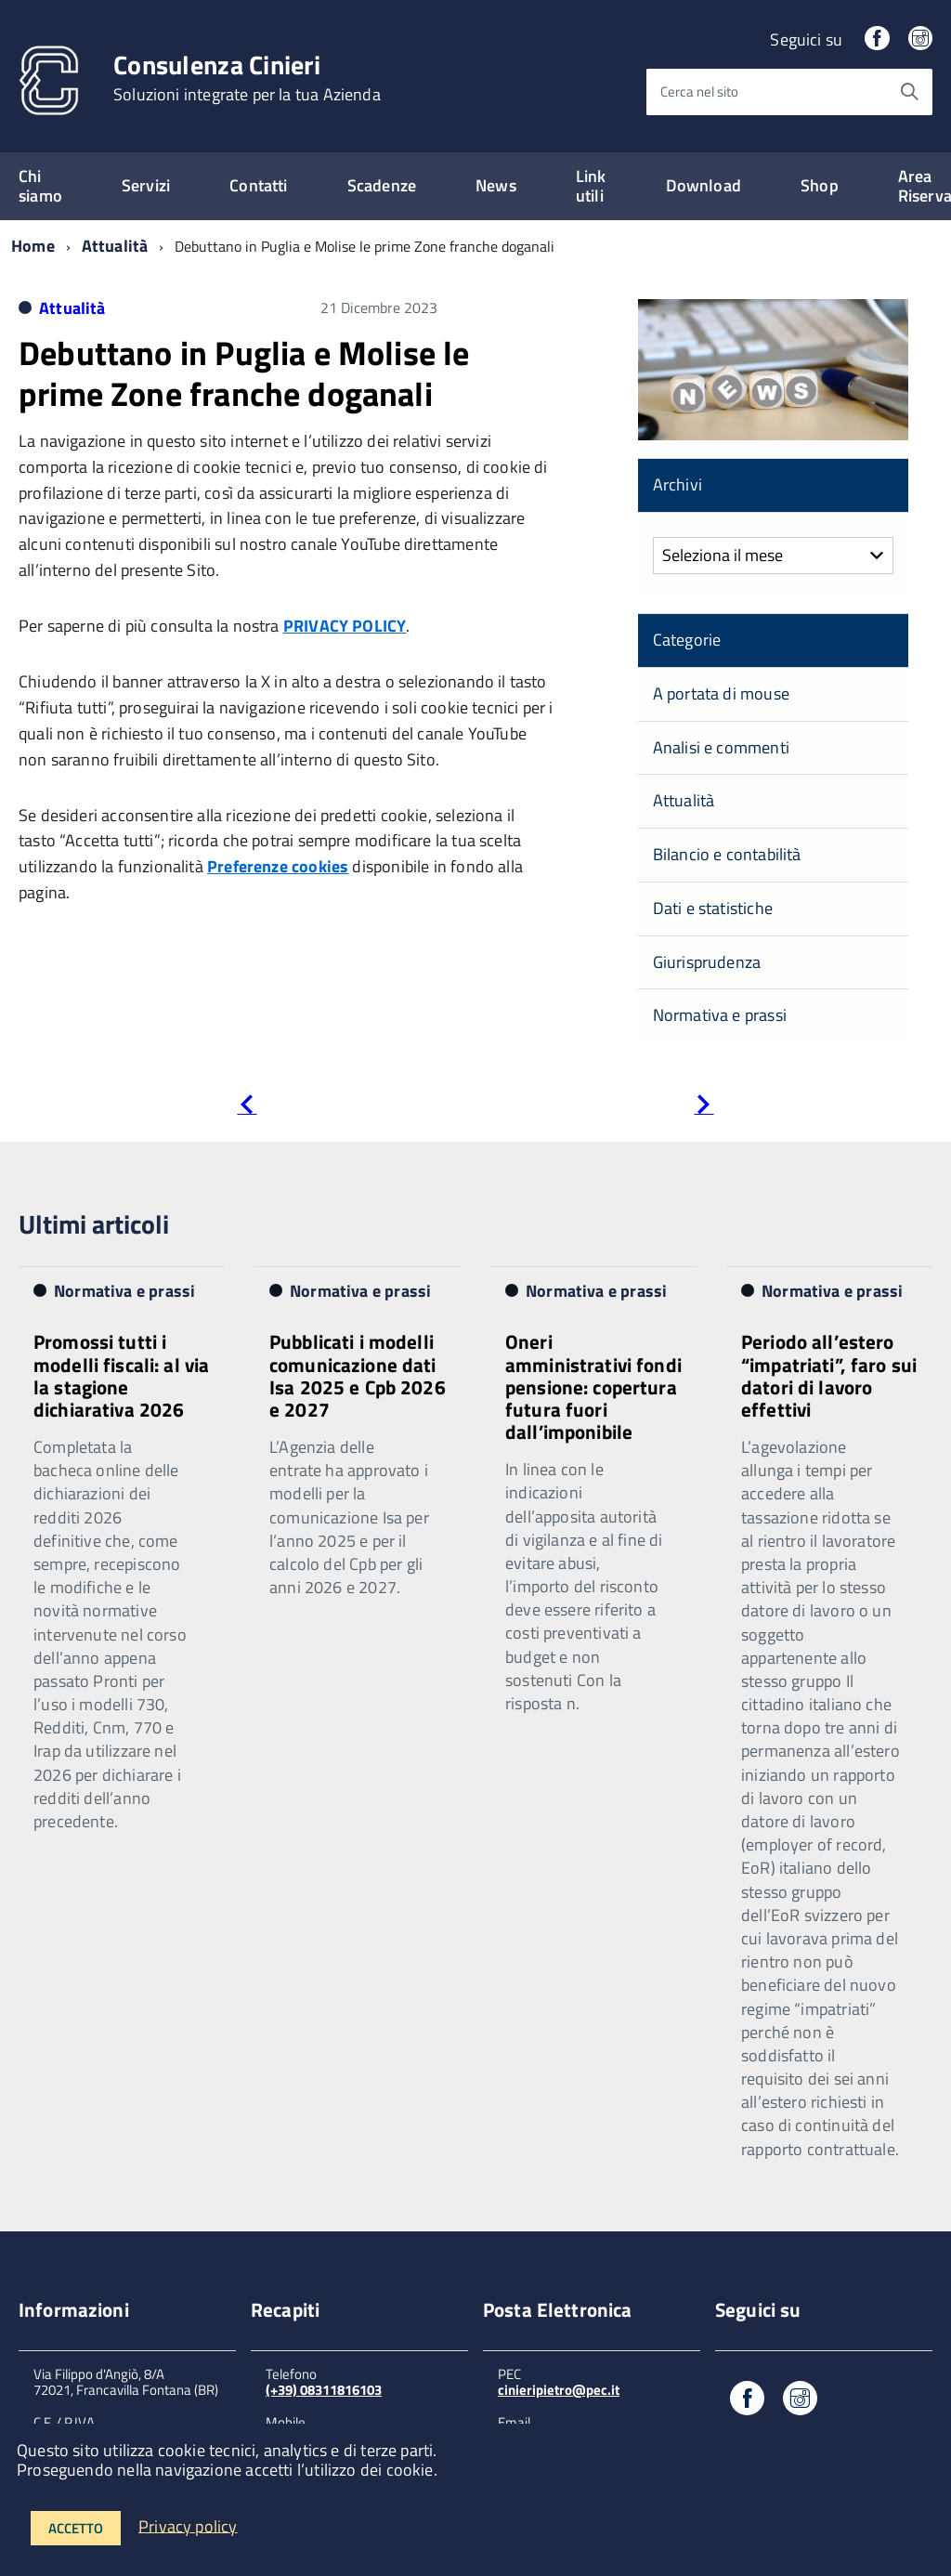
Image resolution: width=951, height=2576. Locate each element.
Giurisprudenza (707, 961)
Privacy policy (188, 2525)
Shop (820, 185)
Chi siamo (40, 185)
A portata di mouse (721, 693)
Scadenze (381, 185)
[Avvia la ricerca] (909, 92)
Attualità (115, 245)
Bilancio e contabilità (727, 854)
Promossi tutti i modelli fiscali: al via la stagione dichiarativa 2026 (121, 1375)
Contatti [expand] (258, 185)
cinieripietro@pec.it (558, 2389)
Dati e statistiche (713, 908)
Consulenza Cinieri (247, 78)
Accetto (75, 2528)
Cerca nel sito (699, 91)
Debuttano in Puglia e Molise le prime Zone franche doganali (244, 372)
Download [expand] (703, 185)
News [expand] (496, 185)
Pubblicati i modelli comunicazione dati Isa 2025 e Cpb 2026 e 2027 (357, 1375)
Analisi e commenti (721, 747)
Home (33, 245)
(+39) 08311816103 (324, 2389)
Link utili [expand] (591, 185)
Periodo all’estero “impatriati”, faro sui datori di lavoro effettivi (829, 1375)
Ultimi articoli (94, 1224)
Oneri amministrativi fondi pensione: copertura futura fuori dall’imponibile (593, 1386)
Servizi (146, 185)
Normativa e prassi (720, 1014)
